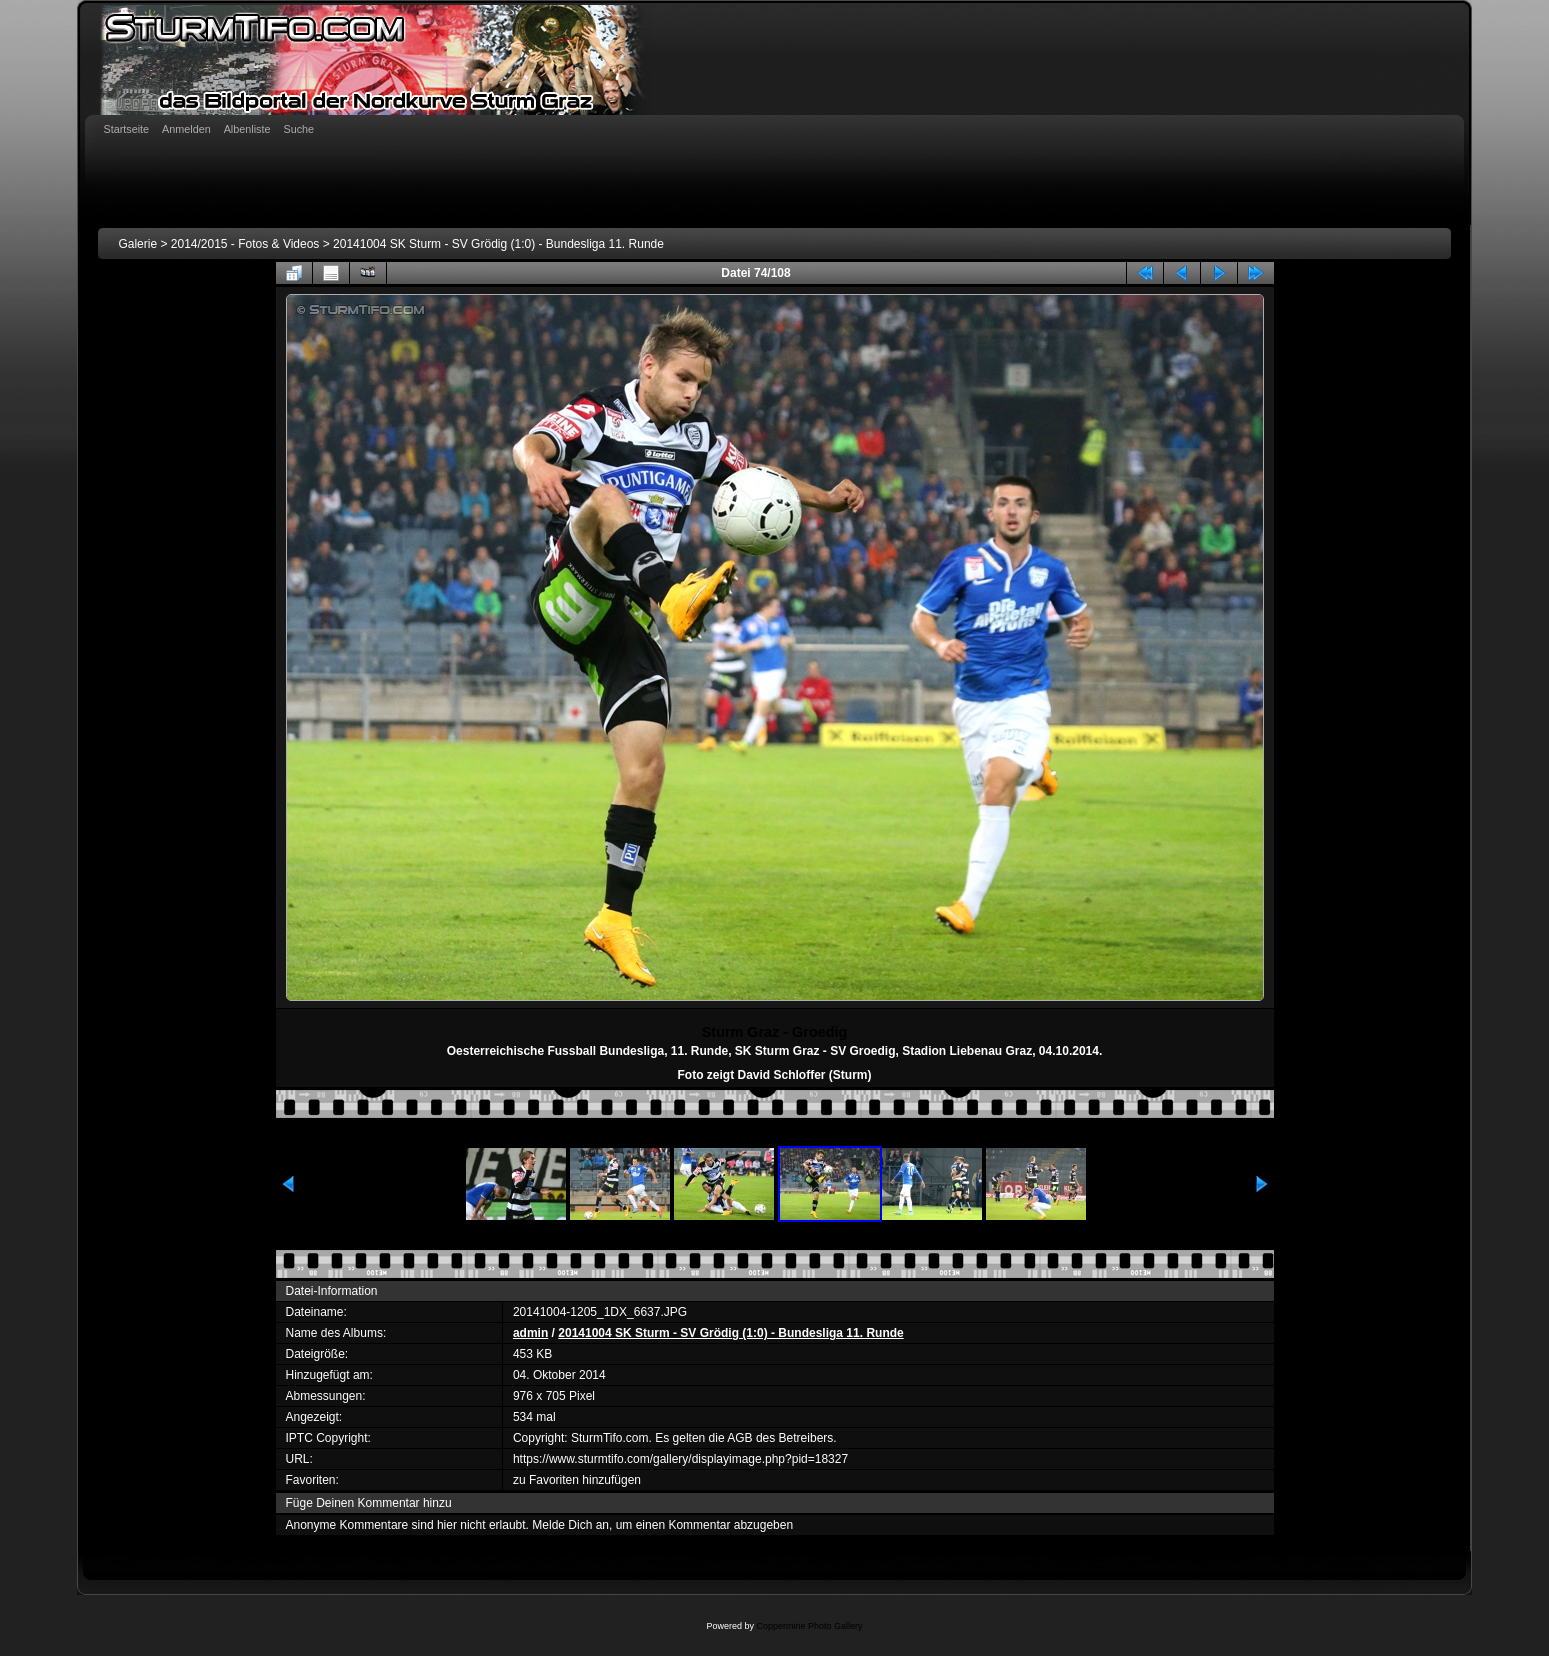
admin (530, 1333)
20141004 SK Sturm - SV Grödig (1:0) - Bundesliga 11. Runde (498, 244)
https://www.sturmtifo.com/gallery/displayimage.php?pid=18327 (680, 1459)
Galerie (137, 244)
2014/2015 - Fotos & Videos (245, 244)
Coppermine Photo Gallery (809, 1626)
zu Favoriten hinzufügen (577, 1480)
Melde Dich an (570, 1525)
